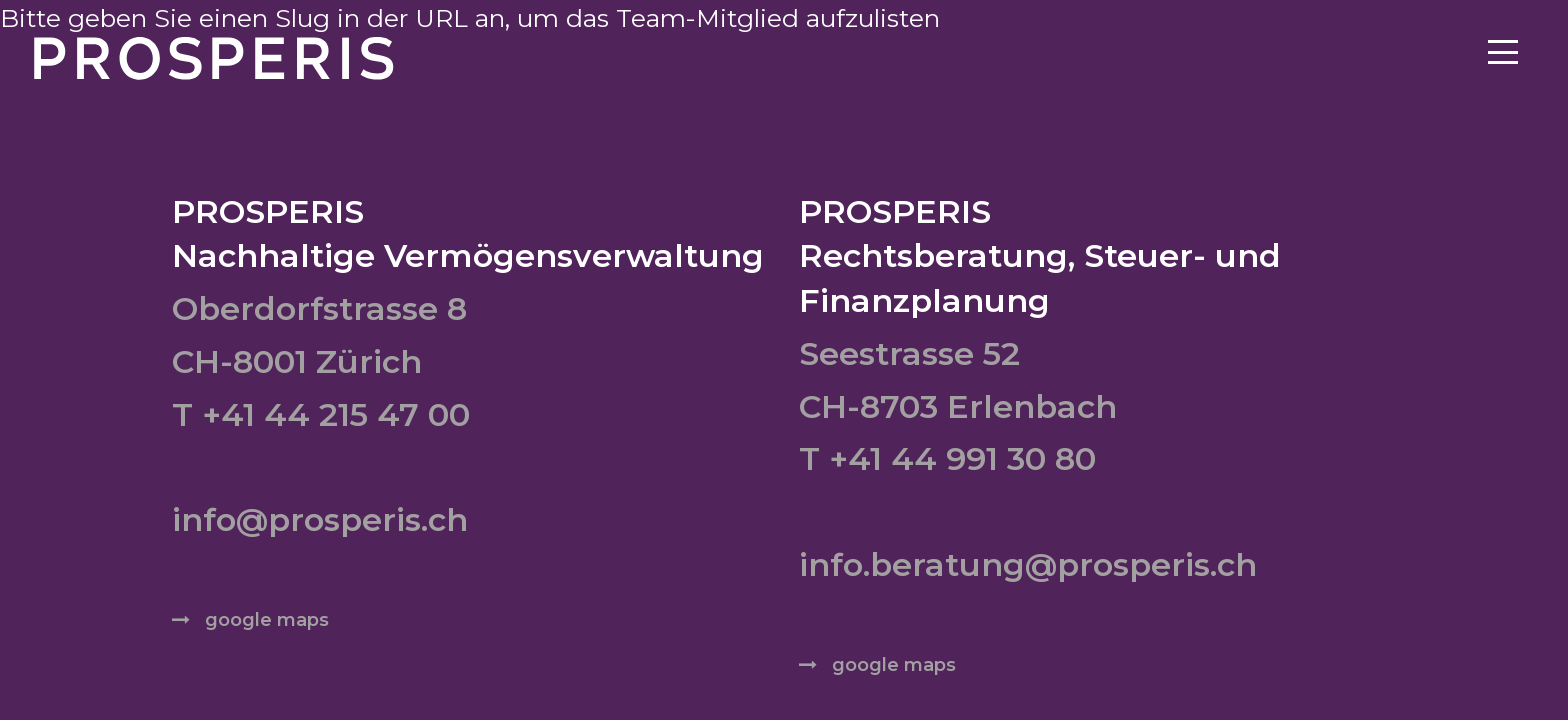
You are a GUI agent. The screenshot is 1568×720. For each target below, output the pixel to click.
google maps (267, 620)
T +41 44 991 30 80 (947, 458)
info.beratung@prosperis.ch (1028, 564)
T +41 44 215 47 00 (321, 414)
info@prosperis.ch (320, 519)
